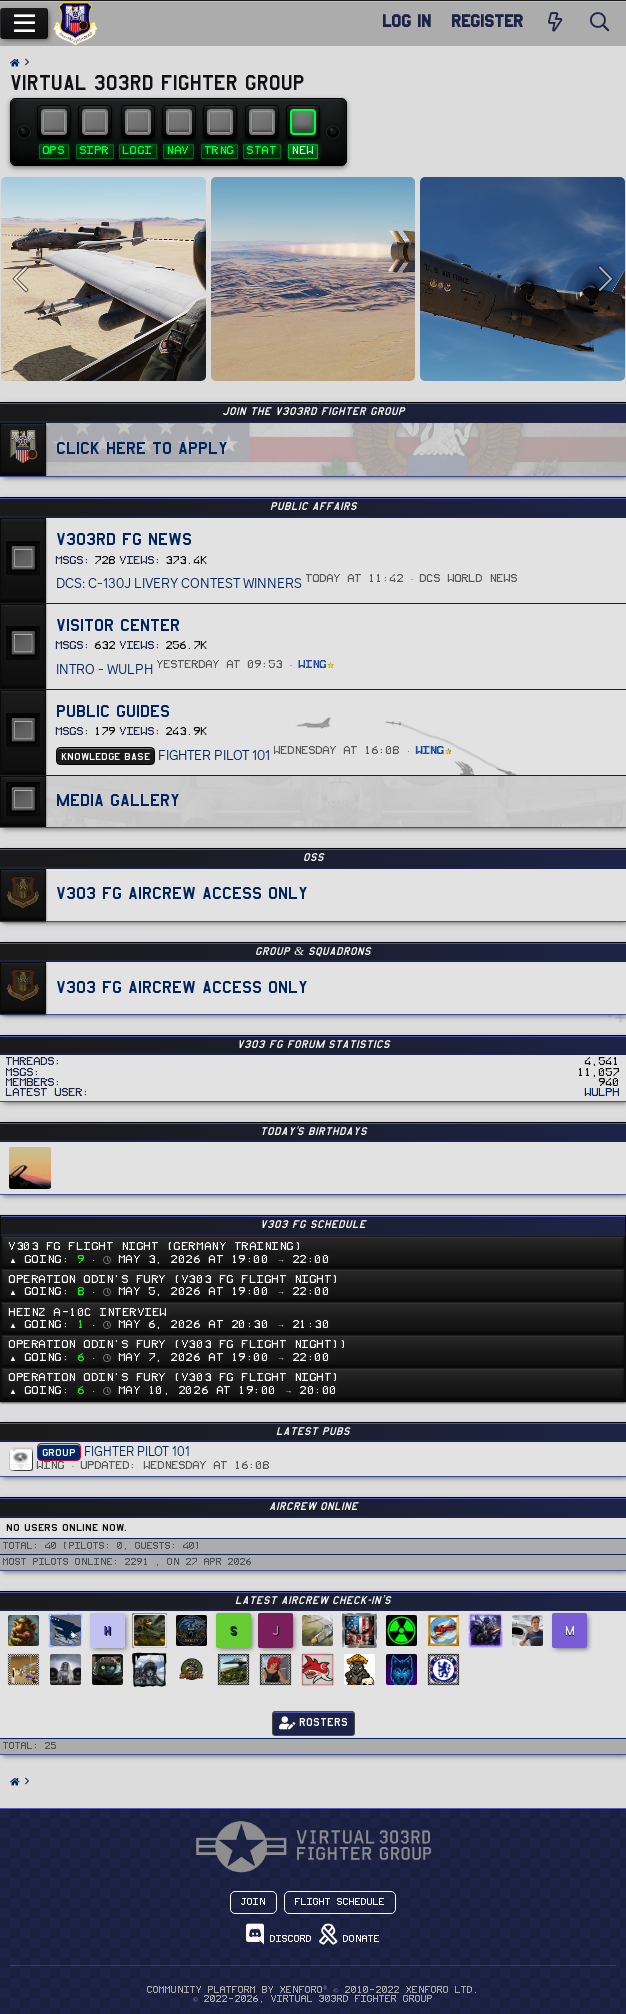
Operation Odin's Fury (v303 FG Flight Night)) (178, 1344)
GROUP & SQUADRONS (313, 951)
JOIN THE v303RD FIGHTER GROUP (313, 411)
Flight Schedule (340, 1902)
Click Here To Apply (142, 448)
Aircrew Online (313, 1506)
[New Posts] (555, 23)
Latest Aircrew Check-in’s (313, 1600)
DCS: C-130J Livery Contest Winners (179, 583)
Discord (279, 1934)
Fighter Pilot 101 (163, 755)
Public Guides (113, 711)
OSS (313, 857)
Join (253, 1902)
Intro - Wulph (104, 669)
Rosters (313, 1723)
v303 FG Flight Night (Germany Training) (155, 1246)
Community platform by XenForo (312, 1990)
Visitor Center (118, 625)
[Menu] (24, 23)
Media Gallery (118, 800)
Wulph (602, 1092)
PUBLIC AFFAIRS (313, 506)
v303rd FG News (124, 539)
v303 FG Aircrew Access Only (182, 893)
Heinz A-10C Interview (88, 1312)
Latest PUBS (313, 1431)
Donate (349, 1934)
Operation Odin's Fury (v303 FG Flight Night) (174, 1279)
